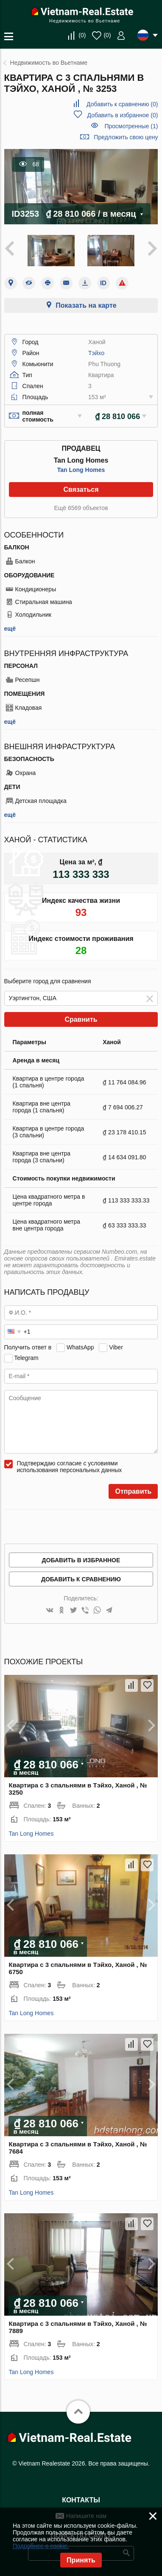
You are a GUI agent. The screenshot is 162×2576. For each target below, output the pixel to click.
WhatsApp (80, 1347)
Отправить (133, 1491)
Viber (116, 1347)
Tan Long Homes (81, 469)
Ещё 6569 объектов (81, 508)
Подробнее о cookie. (41, 2546)
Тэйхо (96, 353)
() (82, 35)
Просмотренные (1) (131, 126)
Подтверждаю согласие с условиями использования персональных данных (69, 1466)
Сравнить (80, 1019)
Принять (81, 2560)
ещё (10, 628)
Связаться (80, 489)
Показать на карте (86, 305)
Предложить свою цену (126, 137)
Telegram (26, 1357)
